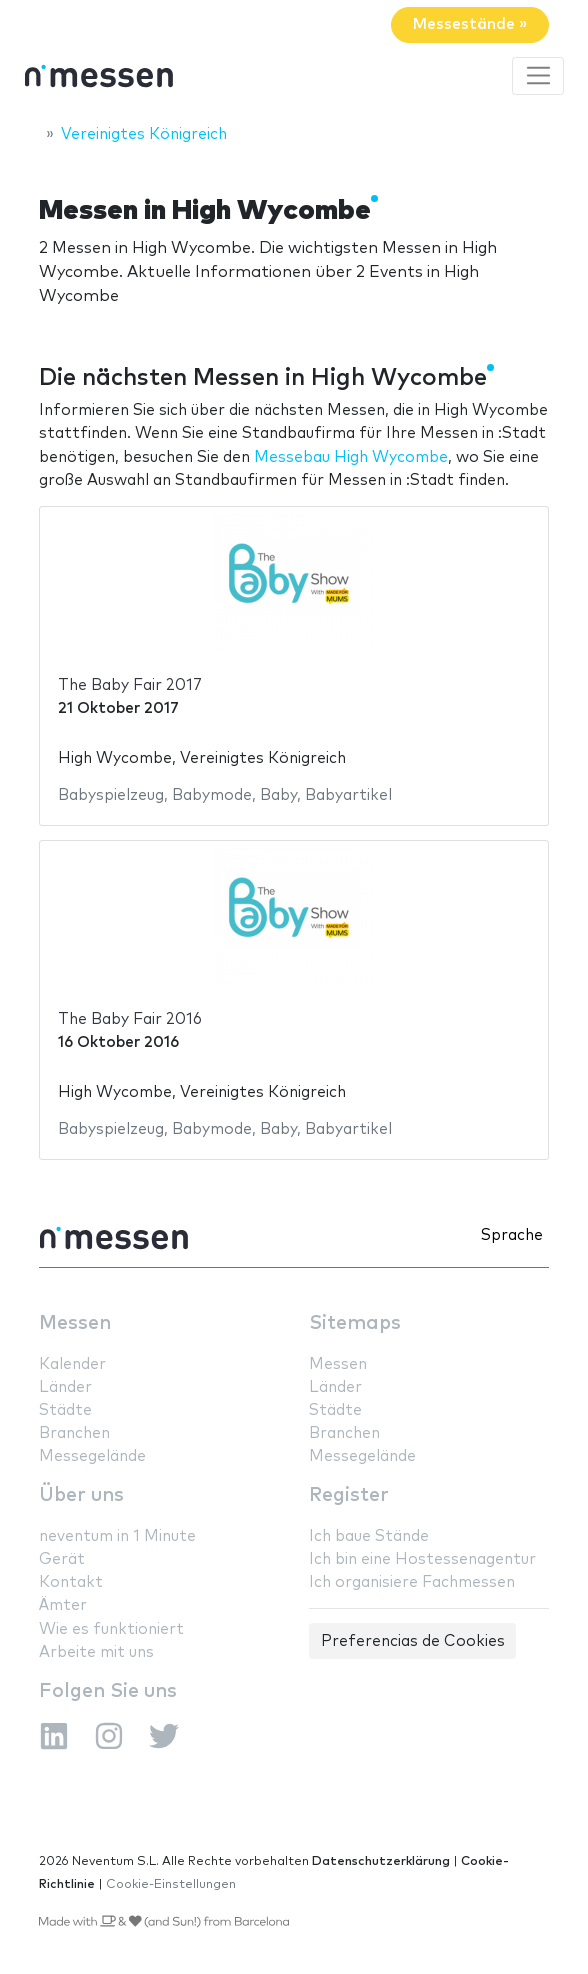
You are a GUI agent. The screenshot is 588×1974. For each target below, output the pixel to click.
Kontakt (71, 1582)
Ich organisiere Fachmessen (412, 1582)
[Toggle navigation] (538, 76)
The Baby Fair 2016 (130, 1019)
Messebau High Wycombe (351, 457)
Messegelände (92, 1456)
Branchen (74, 1433)
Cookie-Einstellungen (171, 1884)
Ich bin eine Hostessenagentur (422, 1559)
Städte (65, 1410)
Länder (65, 1387)
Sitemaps (355, 1323)
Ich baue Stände (369, 1536)
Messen (75, 1323)
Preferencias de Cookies (413, 1641)
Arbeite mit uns (96, 1652)
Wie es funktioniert (111, 1629)
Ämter (63, 1605)
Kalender (72, 1364)
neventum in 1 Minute (117, 1536)
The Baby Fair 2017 (130, 685)
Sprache (512, 1235)
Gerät (62, 1559)
